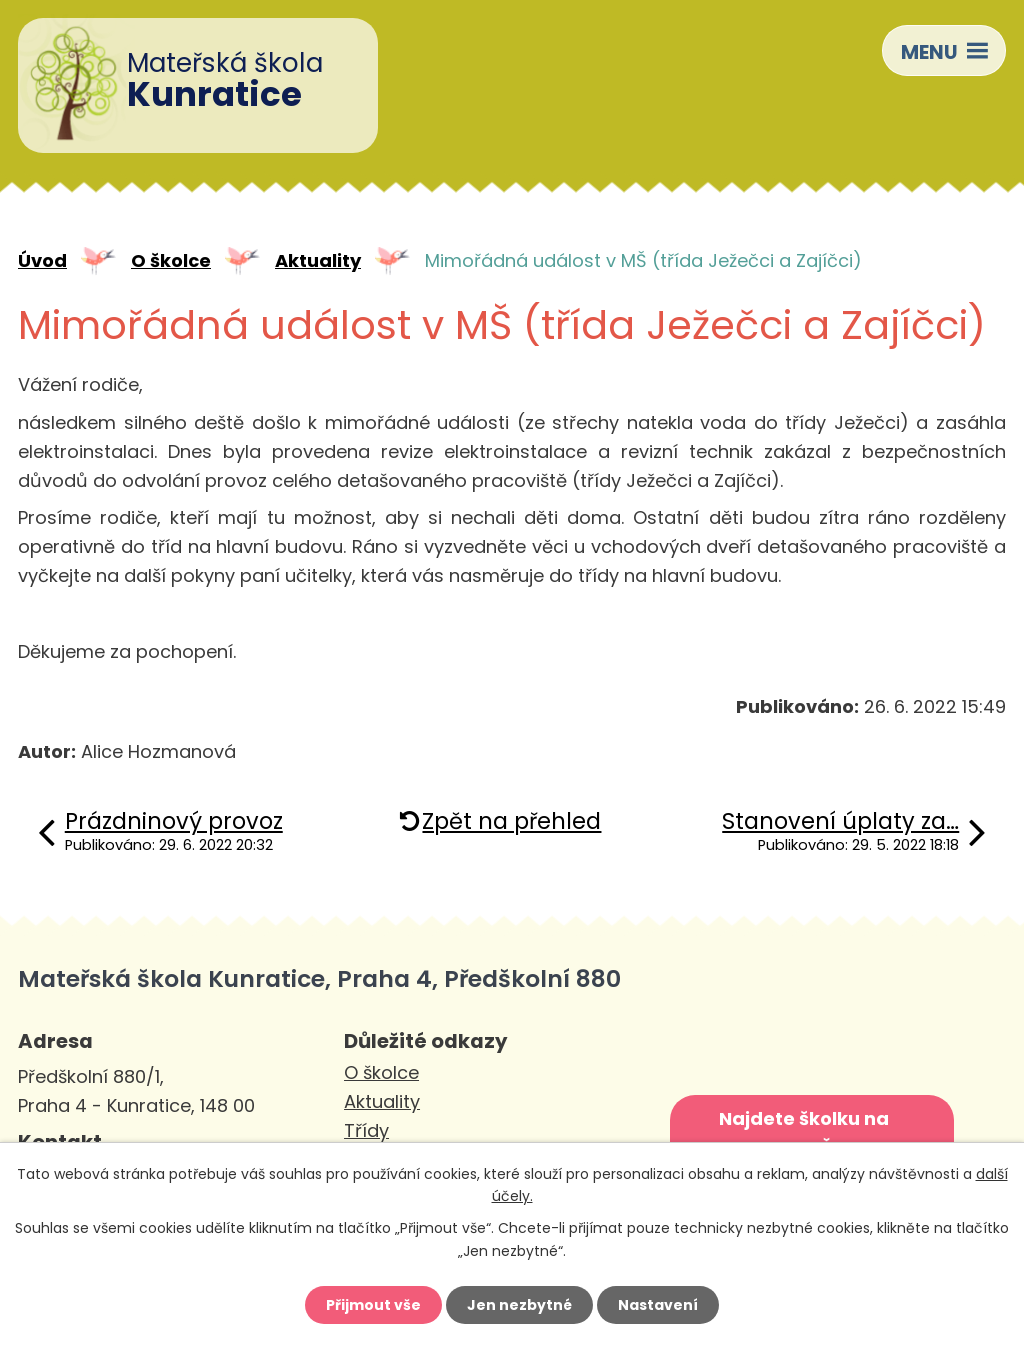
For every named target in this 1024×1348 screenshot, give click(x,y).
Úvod (42, 260)
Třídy (366, 1130)
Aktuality (318, 260)
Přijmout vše (373, 1305)
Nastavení (658, 1305)
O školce (171, 260)
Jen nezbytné (519, 1305)
